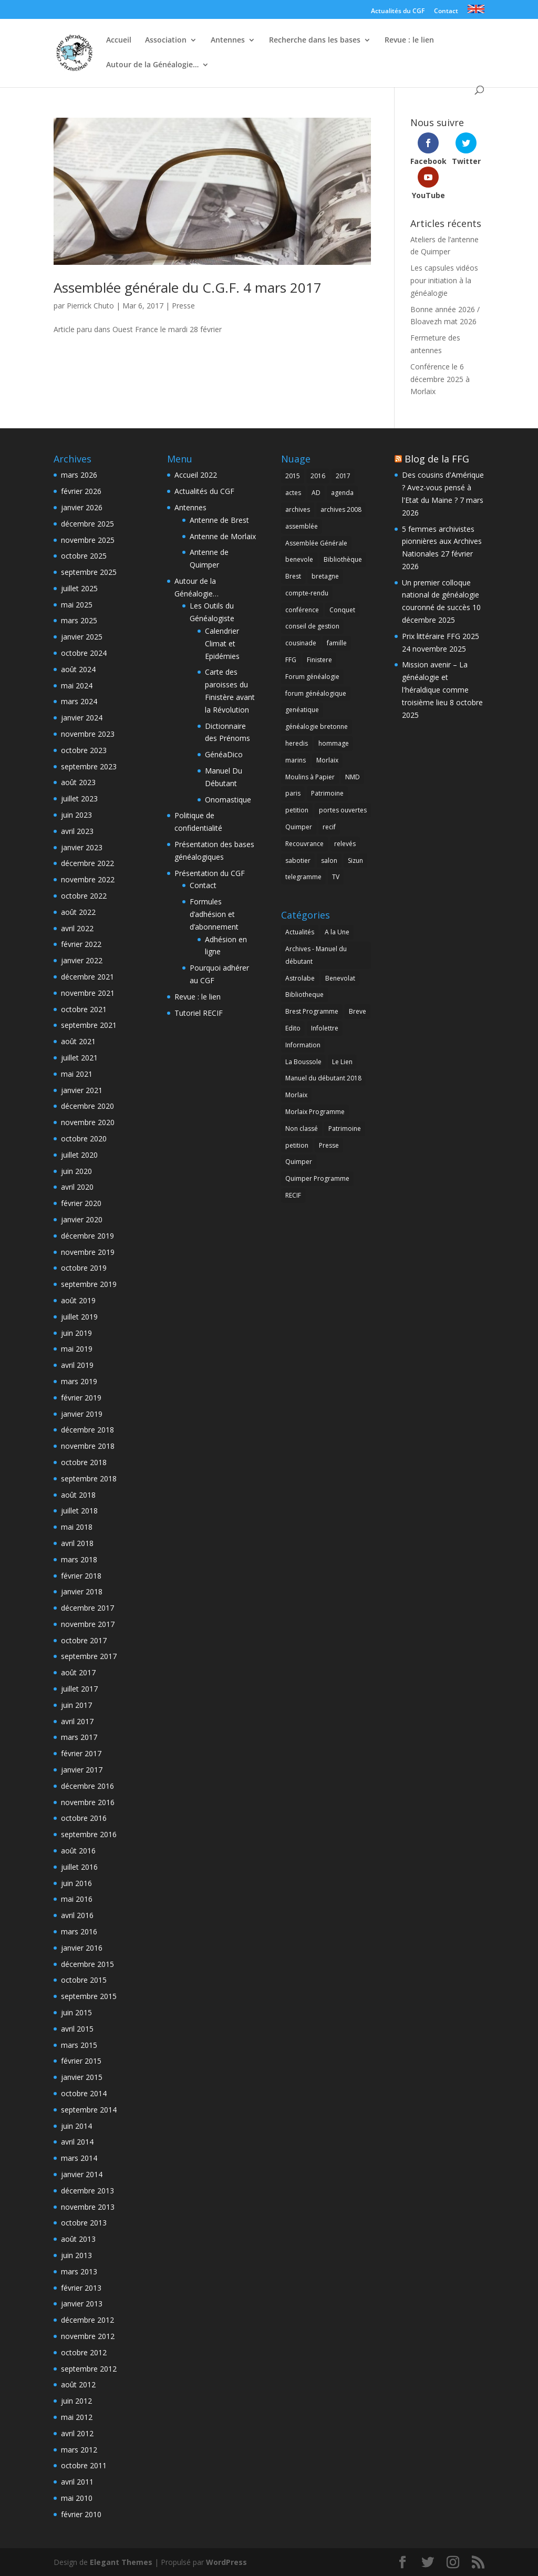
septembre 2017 (89, 1656)
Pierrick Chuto (90, 306)
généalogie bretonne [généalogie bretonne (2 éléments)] (316, 726)
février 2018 (81, 1576)
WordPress (226, 2562)
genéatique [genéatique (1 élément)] (302, 709)
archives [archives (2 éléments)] (297, 509)
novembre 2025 (88, 540)
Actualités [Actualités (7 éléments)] (299, 932)
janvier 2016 (81, 1948)
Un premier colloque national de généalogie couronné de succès (440, 595)
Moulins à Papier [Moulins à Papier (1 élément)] (310, 776)
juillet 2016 (79, 1867)
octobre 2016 (84, 1818)
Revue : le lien (409, 40)
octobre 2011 (84, 2465)
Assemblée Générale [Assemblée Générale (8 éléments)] (316, 543)
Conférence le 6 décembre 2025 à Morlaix (440, 379)
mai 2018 (76, 1527)
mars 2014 (79, 2158)
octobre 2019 (84, 1268)
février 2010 (81, 2514)
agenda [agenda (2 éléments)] (342, 492)
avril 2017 (77, 1721)
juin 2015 (76, 2012)
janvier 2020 (81, 1219)
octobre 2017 (84, 1640)
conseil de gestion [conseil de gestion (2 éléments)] (312, 626)
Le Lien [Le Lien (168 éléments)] (342, 1061)
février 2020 (81, 1203)
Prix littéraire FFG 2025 (440, 636)
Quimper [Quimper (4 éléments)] (298, 826)
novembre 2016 (88, 1802)
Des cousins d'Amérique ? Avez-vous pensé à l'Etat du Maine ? (443, 487)
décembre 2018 (87, 1430)
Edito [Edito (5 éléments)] (293, 1028)
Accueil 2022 (195, 475)
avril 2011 (77, 2482)
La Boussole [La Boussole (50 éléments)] (303, 1061)
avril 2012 (77, 2433)
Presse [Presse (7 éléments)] (329, 1145)
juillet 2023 (79, 798)
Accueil (118, 40)
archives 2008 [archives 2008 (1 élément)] (340, 509)
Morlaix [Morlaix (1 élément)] (296, 1094)
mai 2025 (76, 605)
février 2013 (81, 2288)
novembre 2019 (88, 1252)
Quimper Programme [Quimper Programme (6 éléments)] (317, 1178)
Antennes (228, 40)
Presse (183, 306)
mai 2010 (76, 2498)
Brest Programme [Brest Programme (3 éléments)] (311, 1011)
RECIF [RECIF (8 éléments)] (293, 1195)
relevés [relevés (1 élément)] (345, 843)
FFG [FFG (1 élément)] (290, 659)
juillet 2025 (79, 588)
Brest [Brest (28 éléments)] (293, 576)
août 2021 (78, 1041)
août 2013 (78, 2239)
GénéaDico (224, 754)
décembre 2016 (87, 1786)
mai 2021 (76, 1074)
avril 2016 (77, 1915)
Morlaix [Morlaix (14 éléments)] (327, 760)
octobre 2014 (84, 2093)
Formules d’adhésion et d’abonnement (214, 914)
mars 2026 (79, 475)
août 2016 (78, 1851)
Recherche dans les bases (314, 40)
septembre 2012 (89, 2369)
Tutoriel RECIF (198, 1013)
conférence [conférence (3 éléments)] (302, 609)
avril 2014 (77, 2142)
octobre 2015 (84, 1980)
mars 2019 (79, 1381)
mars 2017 (79, 1737)
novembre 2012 (88, 2336)
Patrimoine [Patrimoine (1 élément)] (327, 793)
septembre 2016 (89, 1834)
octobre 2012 (84, 2352)
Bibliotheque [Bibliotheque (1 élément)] (304, 994)
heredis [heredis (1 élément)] (296, 743)
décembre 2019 (87, 1236)
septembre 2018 (89, 1478)
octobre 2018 (84, 1462)
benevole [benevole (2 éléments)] (299, 559)
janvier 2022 (81, 960)
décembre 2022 (87, 863)
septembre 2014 (89, 2110)
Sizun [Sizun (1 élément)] (355, 860)
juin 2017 (76, 1705)
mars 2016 (79, 1931)
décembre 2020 (87, 1106)
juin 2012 (76, 2401)
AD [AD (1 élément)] (316, 492)
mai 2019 (76, 1349)
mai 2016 (76, 1899)
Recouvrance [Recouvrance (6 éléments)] (304, 843)
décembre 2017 (87, 1608)
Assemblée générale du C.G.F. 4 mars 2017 (188, 287)
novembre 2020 (88, 1122)
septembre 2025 (89, 572)
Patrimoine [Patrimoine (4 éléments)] (344, 1128)
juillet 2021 (79, 1058)
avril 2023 (77, 831)
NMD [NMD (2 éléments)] (352, 776)
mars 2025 (79, 620)
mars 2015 (79, 2045)
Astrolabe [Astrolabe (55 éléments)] (300, 978)
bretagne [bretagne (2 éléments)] (325, 576)
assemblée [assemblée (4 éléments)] (301, 526)
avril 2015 (77, 2029)
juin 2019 (76, 1333)
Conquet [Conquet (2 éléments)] (342, 609)
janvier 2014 (81, 2174)
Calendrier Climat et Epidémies (222, 643)
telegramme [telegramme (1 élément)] (303, 876)
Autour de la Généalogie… (152, 65)
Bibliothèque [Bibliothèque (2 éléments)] (343, 559)
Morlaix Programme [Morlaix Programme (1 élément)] (315, 1111)
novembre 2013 (88, 2207)
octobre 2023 (84, 750)
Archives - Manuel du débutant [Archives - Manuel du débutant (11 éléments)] (316, 955)
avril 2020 (77, 1187)
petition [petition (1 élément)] (296, 810)
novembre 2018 (88, 1446)
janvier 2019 (81, 1414)
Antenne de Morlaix (223, 536)
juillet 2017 (79, 1689)
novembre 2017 (88, 1624)
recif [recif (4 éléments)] (329, 826)
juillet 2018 (79, 1511)
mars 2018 (79, 1559)
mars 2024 (79, 701)
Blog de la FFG (437, 458)
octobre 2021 (84, 1009)
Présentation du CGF (209, 873)
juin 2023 (76, 815)
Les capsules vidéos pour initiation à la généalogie (444, 280)
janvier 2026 (81, 507)
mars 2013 (79, 2271)
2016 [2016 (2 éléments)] (318, 475)
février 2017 (81, 1753)
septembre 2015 (89, 1996)
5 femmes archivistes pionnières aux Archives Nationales (442, 541)
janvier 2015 (81, 2077)
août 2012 (78, 2384)
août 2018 (78, 1495)
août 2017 (78, 1672)
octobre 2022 (84, 896)
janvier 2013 (81, 2304)
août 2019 (78, 1300)
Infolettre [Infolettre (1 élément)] (324, 1028)
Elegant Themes (121, 2562)
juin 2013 (76, 2255)
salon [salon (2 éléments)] (329, 860)
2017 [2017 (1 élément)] (343, 475)
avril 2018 (77, 1543)
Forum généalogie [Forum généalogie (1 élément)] (312, 676)
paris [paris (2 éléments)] (293, 793)
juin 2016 (76, 1883)
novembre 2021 (88, 993)
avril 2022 (77, 928)
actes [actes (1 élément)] (293, 492)
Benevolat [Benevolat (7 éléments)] (340, 978)
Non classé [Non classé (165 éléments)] (301, 1128)
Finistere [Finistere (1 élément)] (319, 659)
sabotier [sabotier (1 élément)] (298, 860)
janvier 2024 (81, 718)
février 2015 (81, 2061)
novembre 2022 (88, 879)
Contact (446, 11)
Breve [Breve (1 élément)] (357, 1011)
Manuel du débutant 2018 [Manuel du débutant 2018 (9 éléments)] (323, 1078)
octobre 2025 (84, 556)
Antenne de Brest (219, 520)
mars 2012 (79, 2450)
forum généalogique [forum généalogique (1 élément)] (315, 693)
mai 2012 (76, 2417)
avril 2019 (77, 1365)
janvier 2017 (81, 1770)
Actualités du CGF (398, 11)
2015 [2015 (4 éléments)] (292, 475)
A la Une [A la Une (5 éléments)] (337, 932)
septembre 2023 (89, 766)
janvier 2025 (81, 637)
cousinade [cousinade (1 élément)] (300, 642)
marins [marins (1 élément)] (295, 760)
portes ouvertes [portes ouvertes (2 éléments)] (343, 810)
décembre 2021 (87, 977)
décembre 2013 (87, 2191)
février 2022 (81, 944)
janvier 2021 (81, 1090)
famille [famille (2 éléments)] (337, 642)
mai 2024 (76, 686)
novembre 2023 (88, 734)
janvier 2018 (81, 1591)
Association (166, 40)
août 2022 (78, 912)
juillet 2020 (79, 1155)
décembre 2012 (87, 2320)
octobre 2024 (84, 653)
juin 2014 (76, 2126)
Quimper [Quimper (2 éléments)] (298, 1161)
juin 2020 (76, 1171)
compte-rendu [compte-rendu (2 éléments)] (306, 593)
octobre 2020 (84, 1138)
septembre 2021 (89, 1025)
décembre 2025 (87, 524)
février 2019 (81, 1398)
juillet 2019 (79, 1317)
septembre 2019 (89, 1284)
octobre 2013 (84, 2223)
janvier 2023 (81, 847)
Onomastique (228, 800)
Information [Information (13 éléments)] (302, 1044)
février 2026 (81, 491)
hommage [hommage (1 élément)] (333, 743)
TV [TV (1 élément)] (335, 876)
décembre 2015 (87, 1964)
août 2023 (78, 782)
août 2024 (78, 669)
